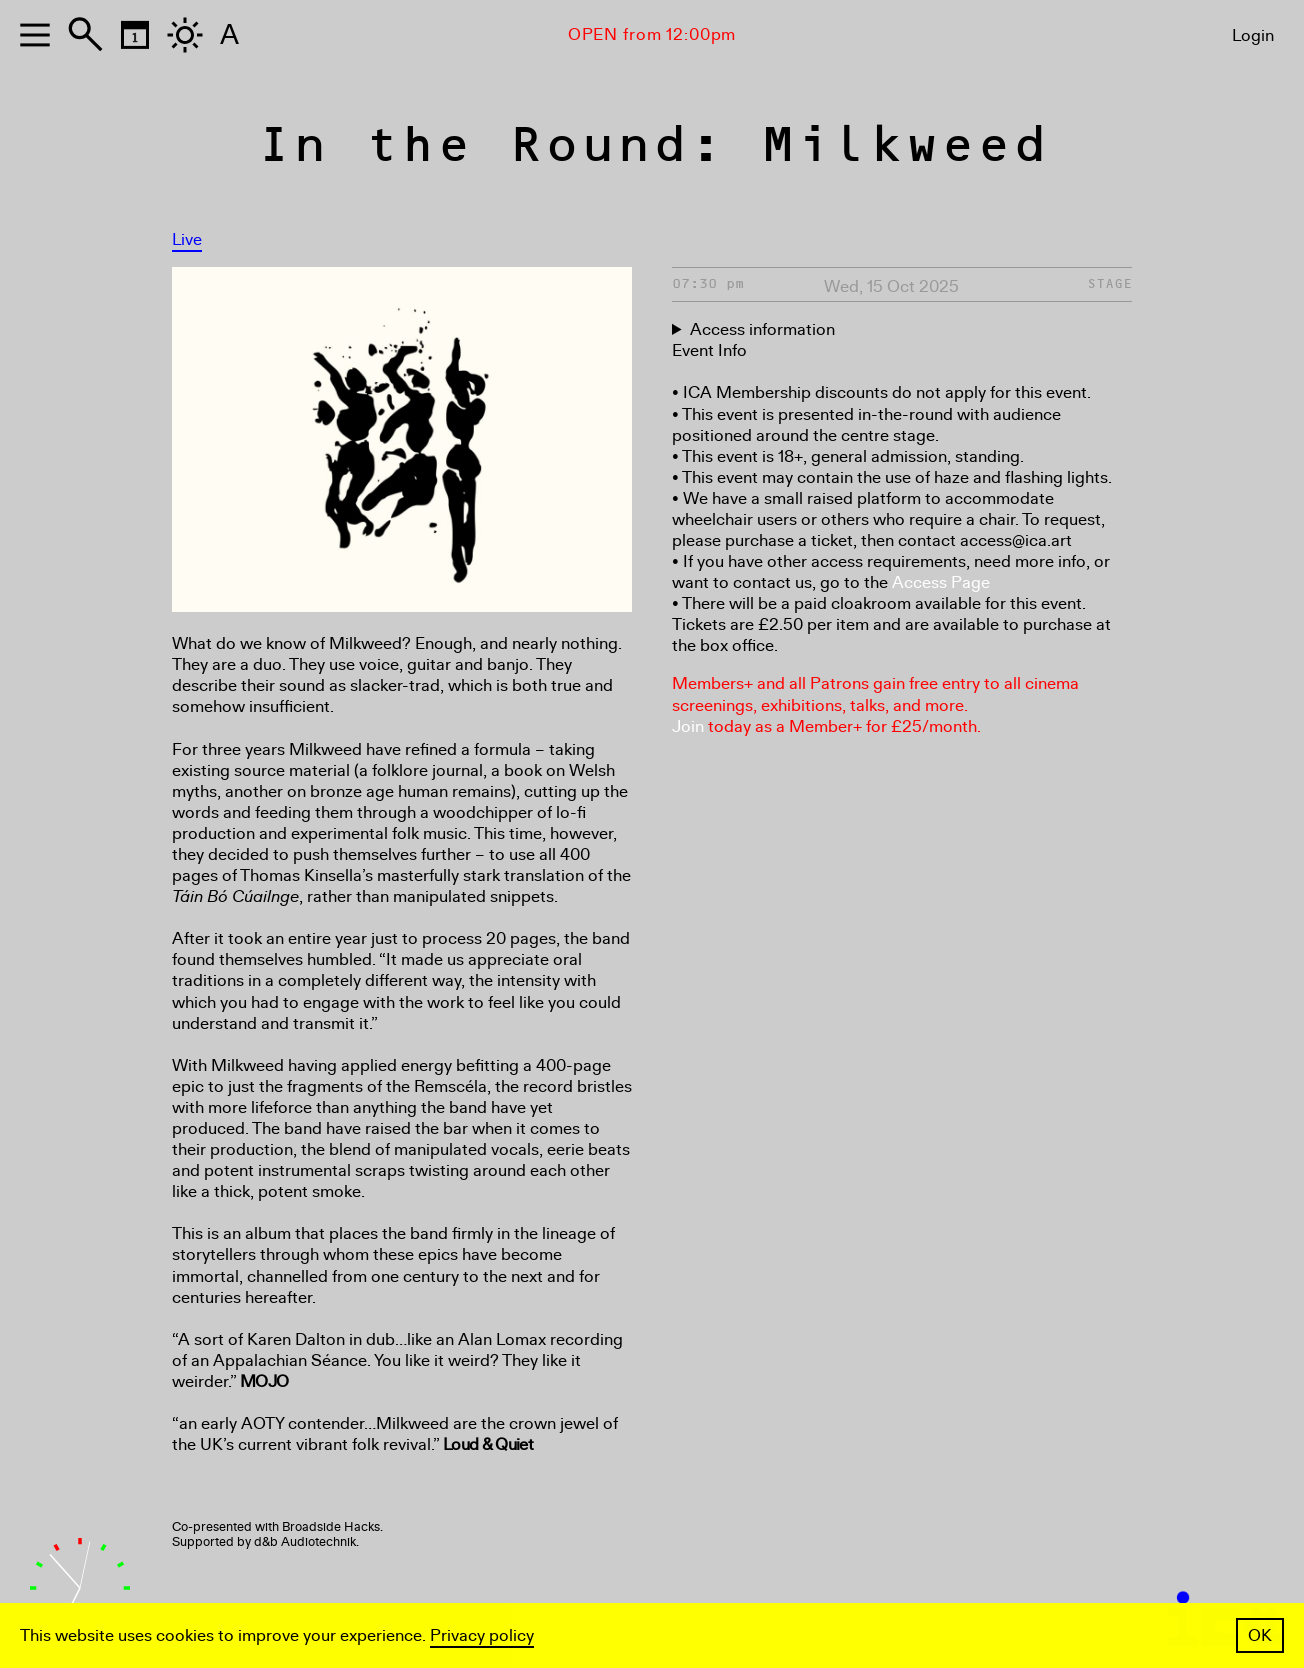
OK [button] (1260, 1635)
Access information (762, 329)
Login (1253, 35)
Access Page (941, 582)
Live (187, 239)
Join (688, 726)
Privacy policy (482, 1635)
